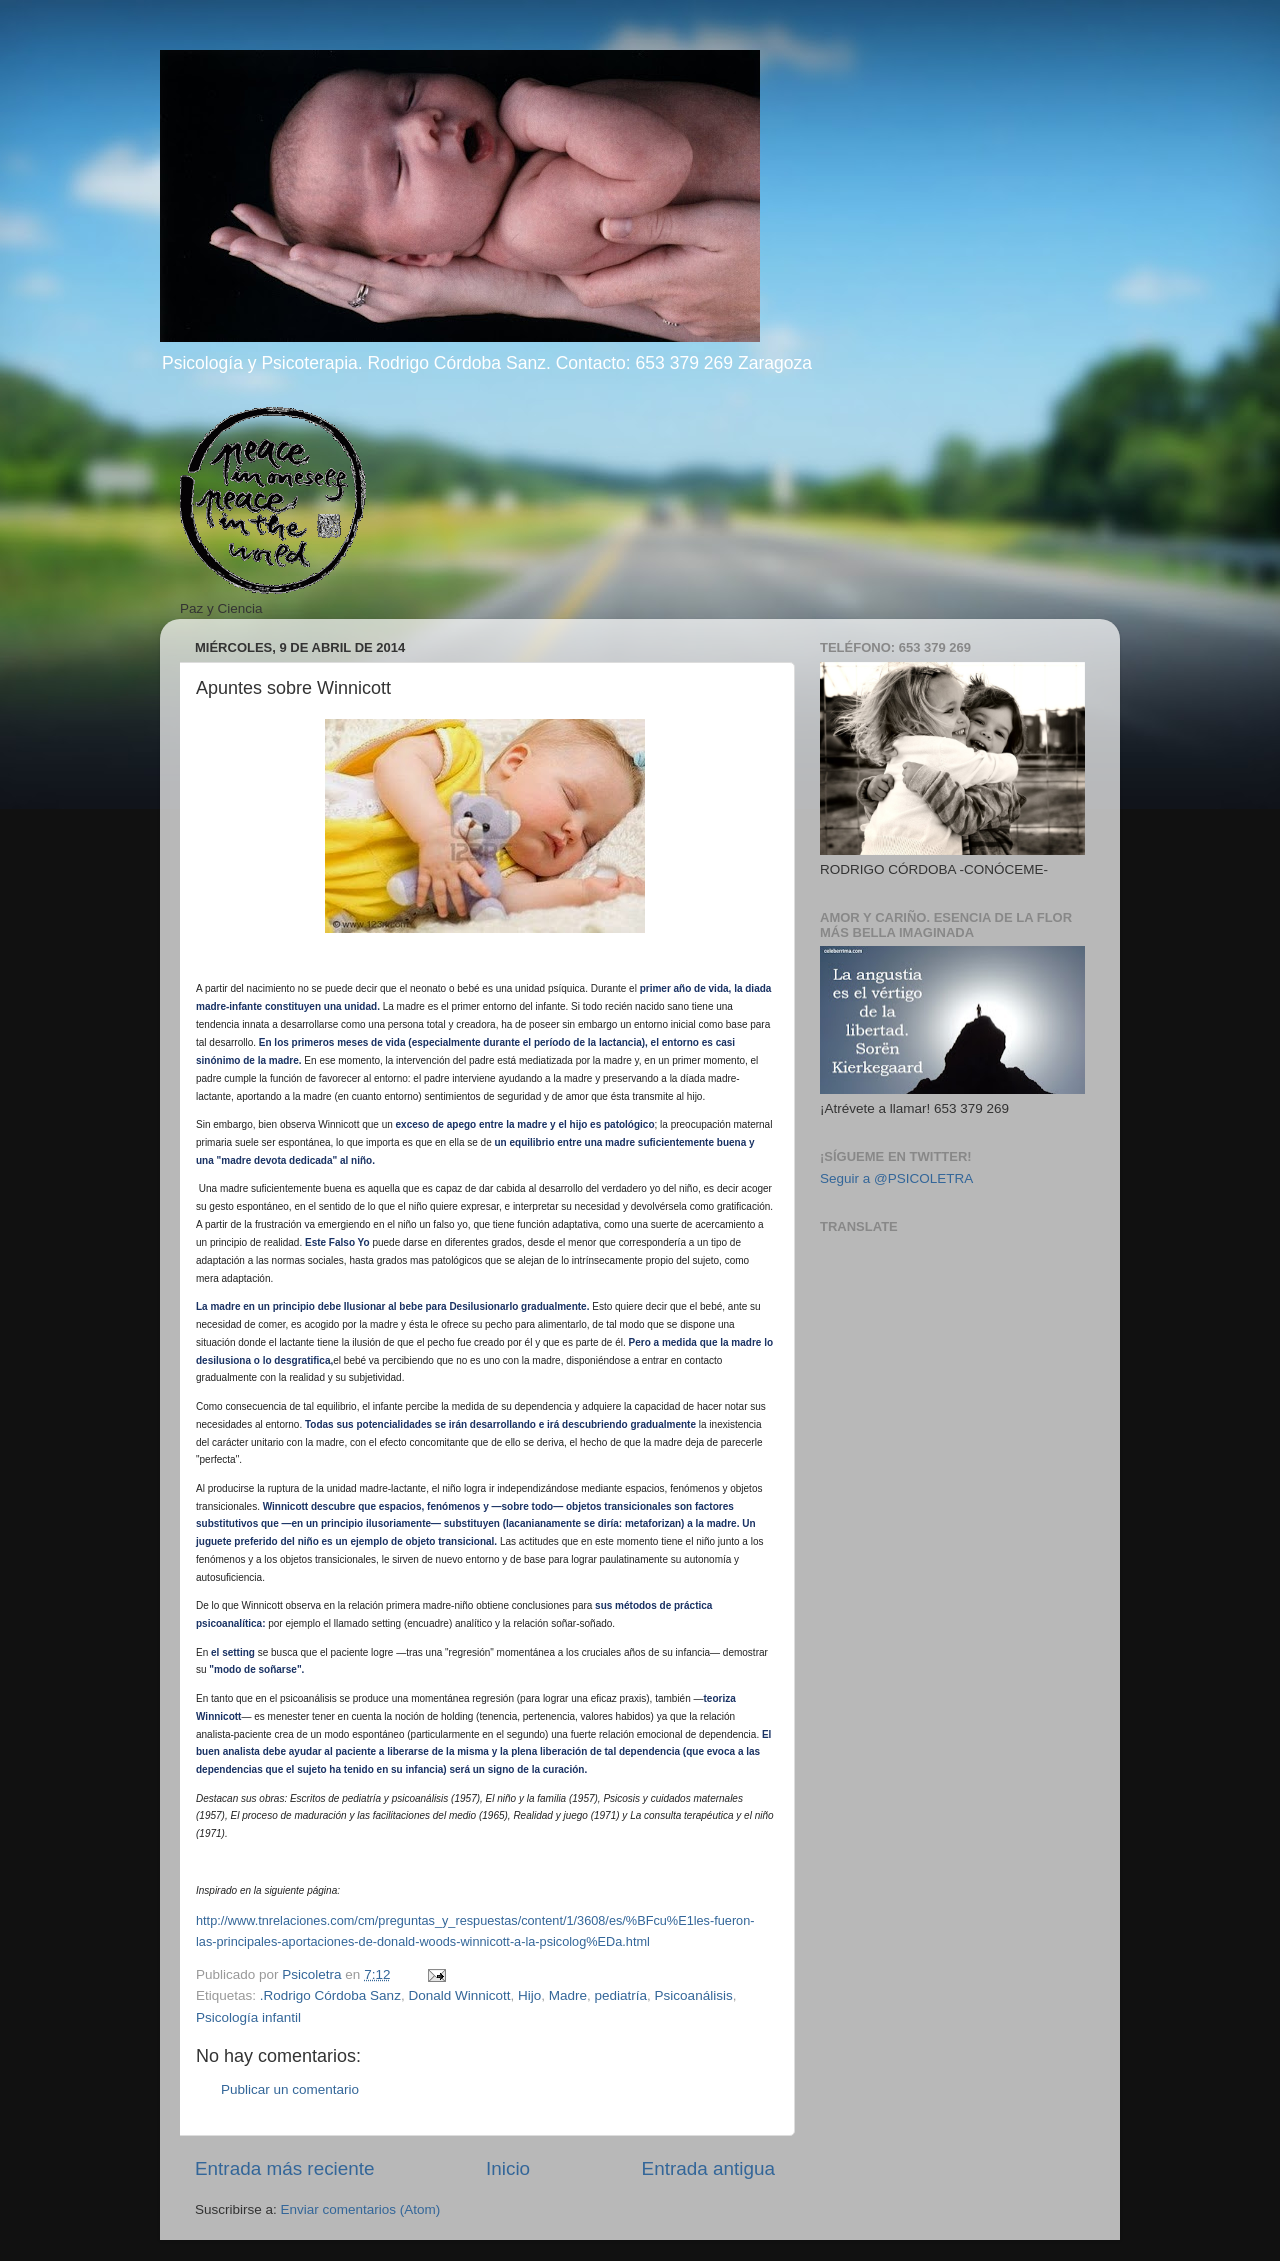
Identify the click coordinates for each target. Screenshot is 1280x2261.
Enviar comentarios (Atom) (361, 2209)
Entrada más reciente (285, 2168)
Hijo (529, 1995)
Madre (568, 1995)
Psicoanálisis (694, 1995)
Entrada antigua (708, 2168)
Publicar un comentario (290, 2089)
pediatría (621, 1995)
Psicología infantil (248, 2017)
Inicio (508, 2168)
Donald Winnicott (459, 1995)
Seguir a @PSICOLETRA (896, 1178)
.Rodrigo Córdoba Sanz (330, 1995)
